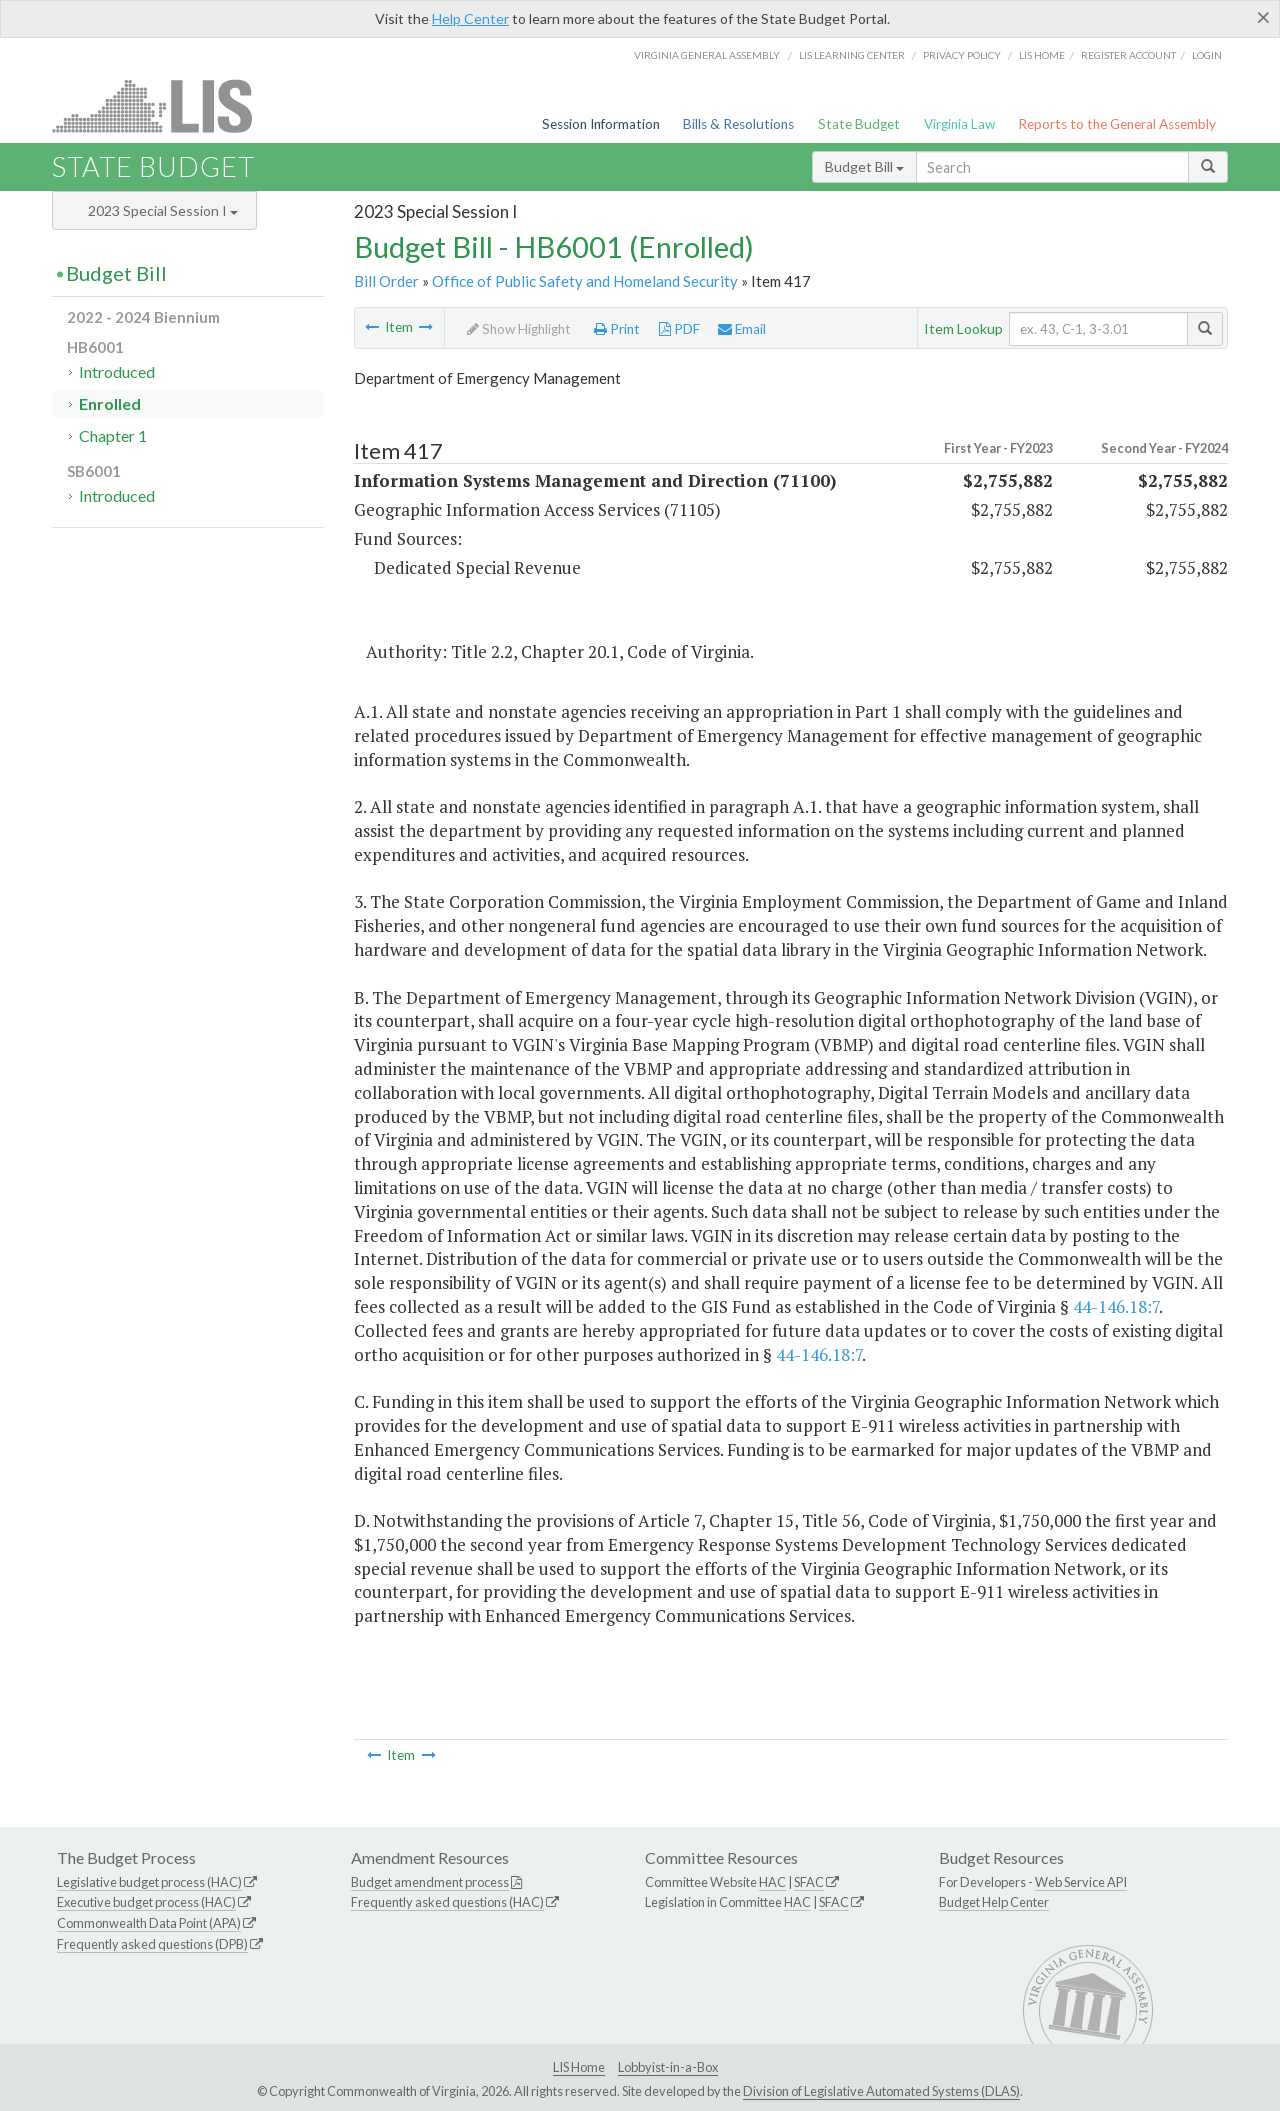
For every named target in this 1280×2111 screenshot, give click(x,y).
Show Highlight (519, 329)
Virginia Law (959, 124)
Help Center (470, 18)
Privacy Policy (962, 55)
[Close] (1263, 17)
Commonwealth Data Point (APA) (149, 1923)
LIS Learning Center (852, 55)
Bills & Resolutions (738, 124)
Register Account (1128, 55)
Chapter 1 (113, 435)
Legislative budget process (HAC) (149, 1882)
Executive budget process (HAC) (146, 1902)
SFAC (809, 1882)
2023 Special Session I (163, 210)
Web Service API (1081, 1882)
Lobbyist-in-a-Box (668, 2067)
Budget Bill (864, 166)
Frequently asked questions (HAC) (447, 1902)
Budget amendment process (430, 1882)
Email (742, 329)
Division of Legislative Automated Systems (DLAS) (881, 2091)
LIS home (1042, 55)
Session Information (601, 124)
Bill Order (386, 281)
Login (1207, 55)
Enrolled (110, 403)
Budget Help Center (994, 1902)
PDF (679, 329)
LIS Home (579, 2067)
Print (617, 329)
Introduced (117, 371)
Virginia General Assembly (707, 55)
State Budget (859, 124)
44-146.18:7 (1116, 1306)
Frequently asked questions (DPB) (152, 1944)
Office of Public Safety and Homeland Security (585, 281)
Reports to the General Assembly (1117, 124)
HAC (772, 1882)
